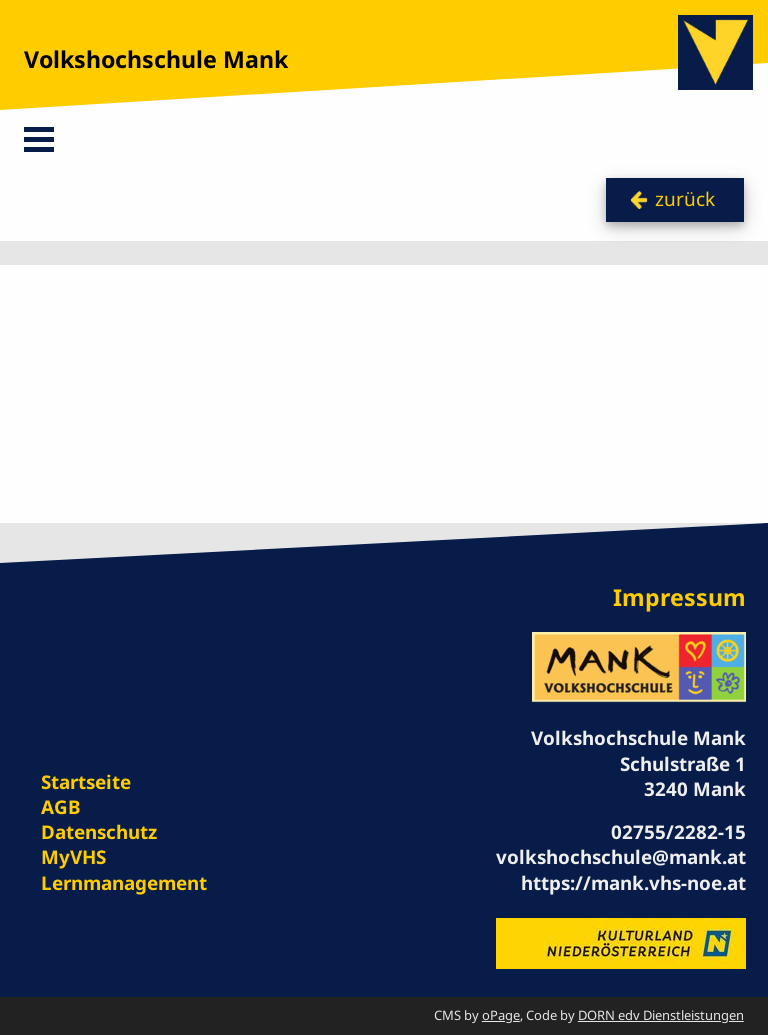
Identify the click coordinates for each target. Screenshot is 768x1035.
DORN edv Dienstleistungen (661, 1015)
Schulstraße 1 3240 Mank (683, 776)
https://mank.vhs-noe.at (633, 883)
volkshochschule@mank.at (621, 857)
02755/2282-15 (678, 832)
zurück (685, 199)
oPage (501, 1015)
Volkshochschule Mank (156, 59)
